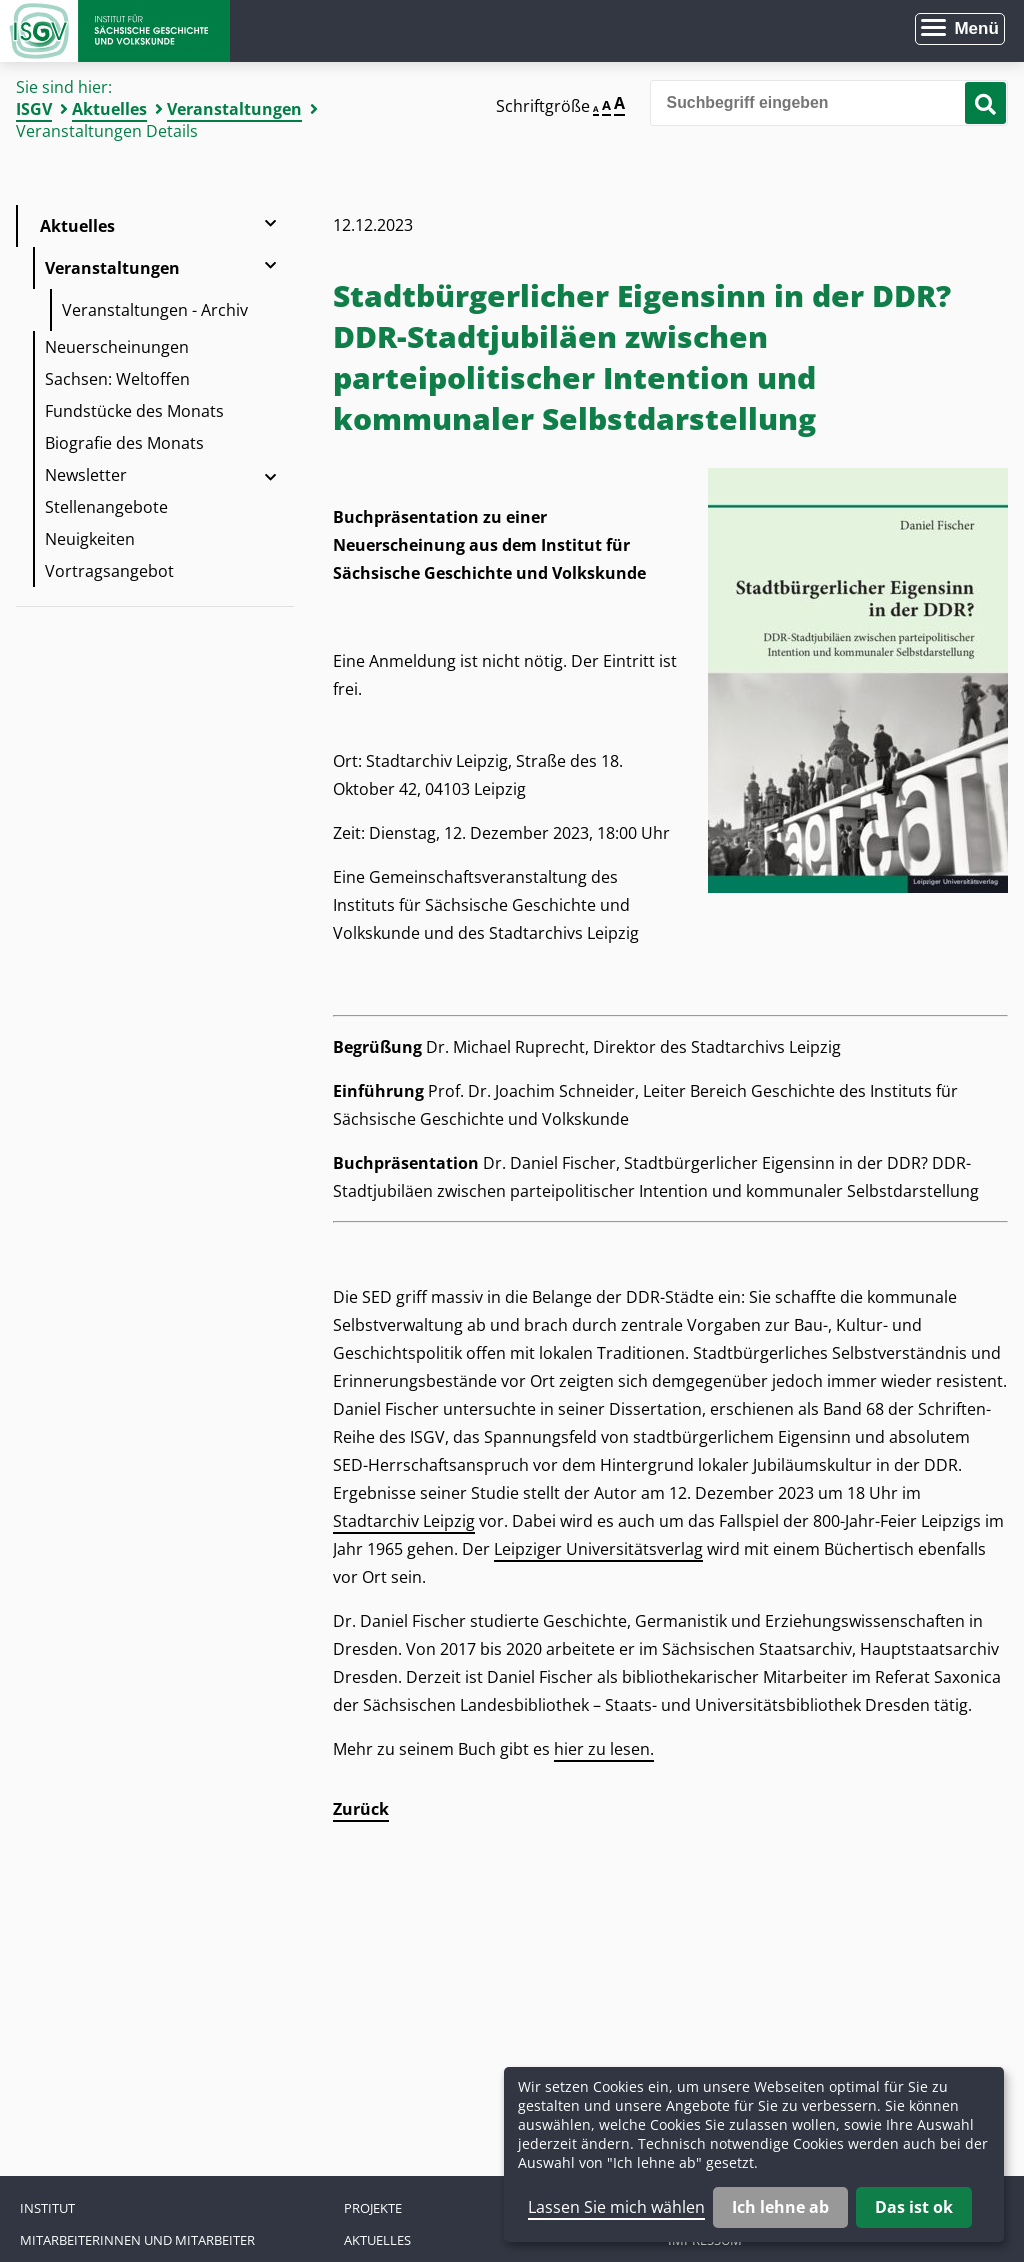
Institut (47, 2208)
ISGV (34, 109)
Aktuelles (109, 109)
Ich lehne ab (780, 2207)
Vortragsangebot (109, 571)
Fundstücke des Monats (134, 411)
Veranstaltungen (234, 109)
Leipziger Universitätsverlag (598, 1549)
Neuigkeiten (90, 539)
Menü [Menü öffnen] (976, 28)
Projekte (373, 2208)
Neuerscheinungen (117, 347)
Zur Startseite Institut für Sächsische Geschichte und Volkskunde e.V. (115, 31)
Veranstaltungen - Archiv (155, 310)
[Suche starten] (985, 103)
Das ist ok (914, 2207)
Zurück (361, 1809)
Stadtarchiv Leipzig (404, 1521)
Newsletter (86, 475)
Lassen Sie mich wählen (616, 2207)
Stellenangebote (106, 507)
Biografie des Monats (124, 443)
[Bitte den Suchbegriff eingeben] (829, 103)
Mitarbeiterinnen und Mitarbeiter (137, 2240)
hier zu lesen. (604, 1749)
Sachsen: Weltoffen (117, 379)
